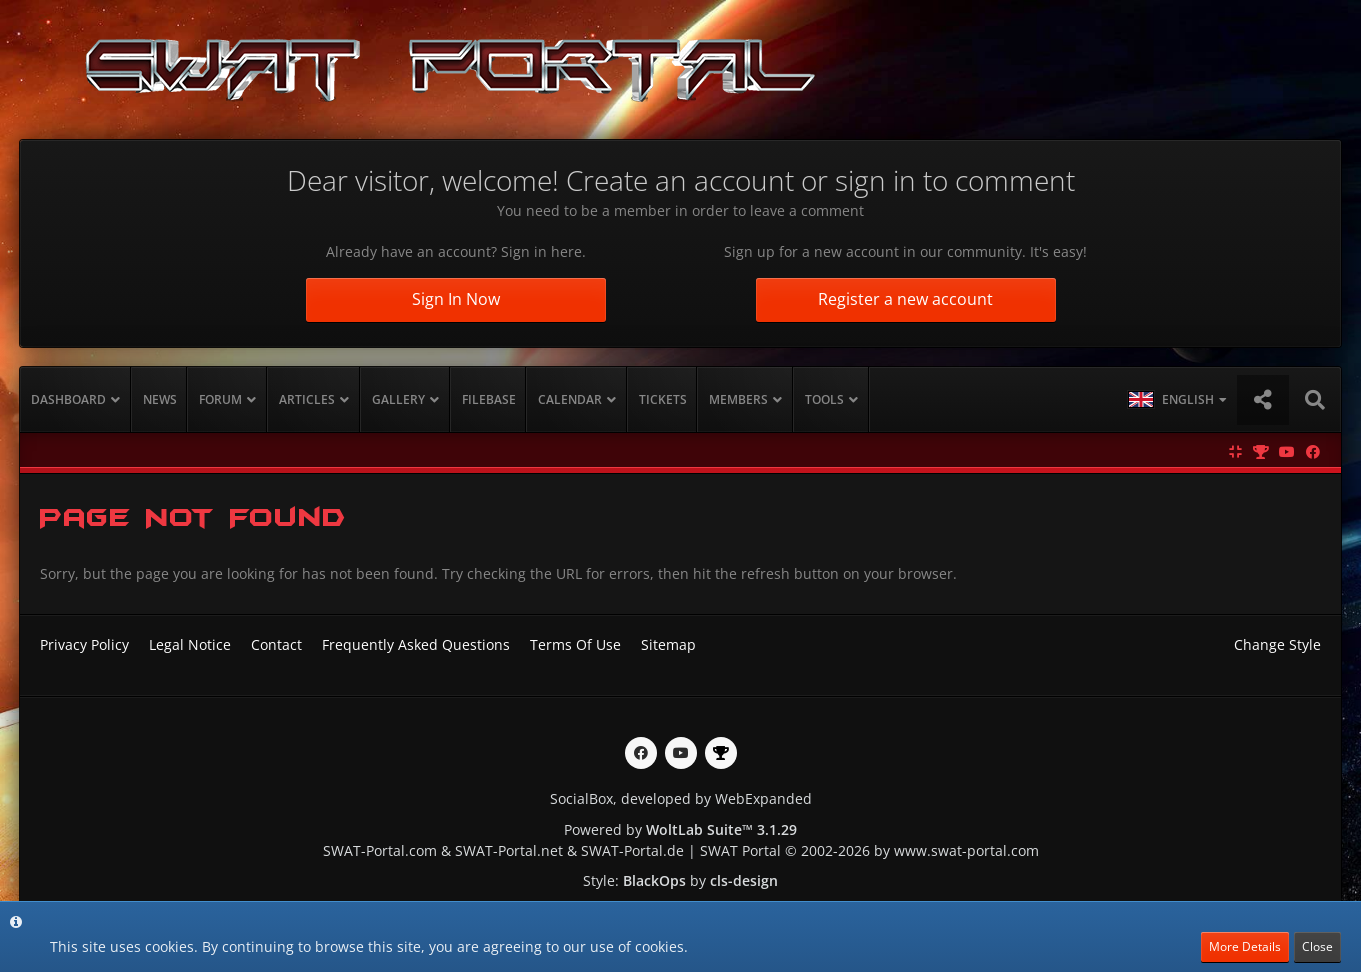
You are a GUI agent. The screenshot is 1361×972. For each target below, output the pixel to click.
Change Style (1277, 644)
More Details (1245, 946)
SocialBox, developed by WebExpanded (681, 798)
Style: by (680, 880)
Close (1317, 946)
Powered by (680, 829)
